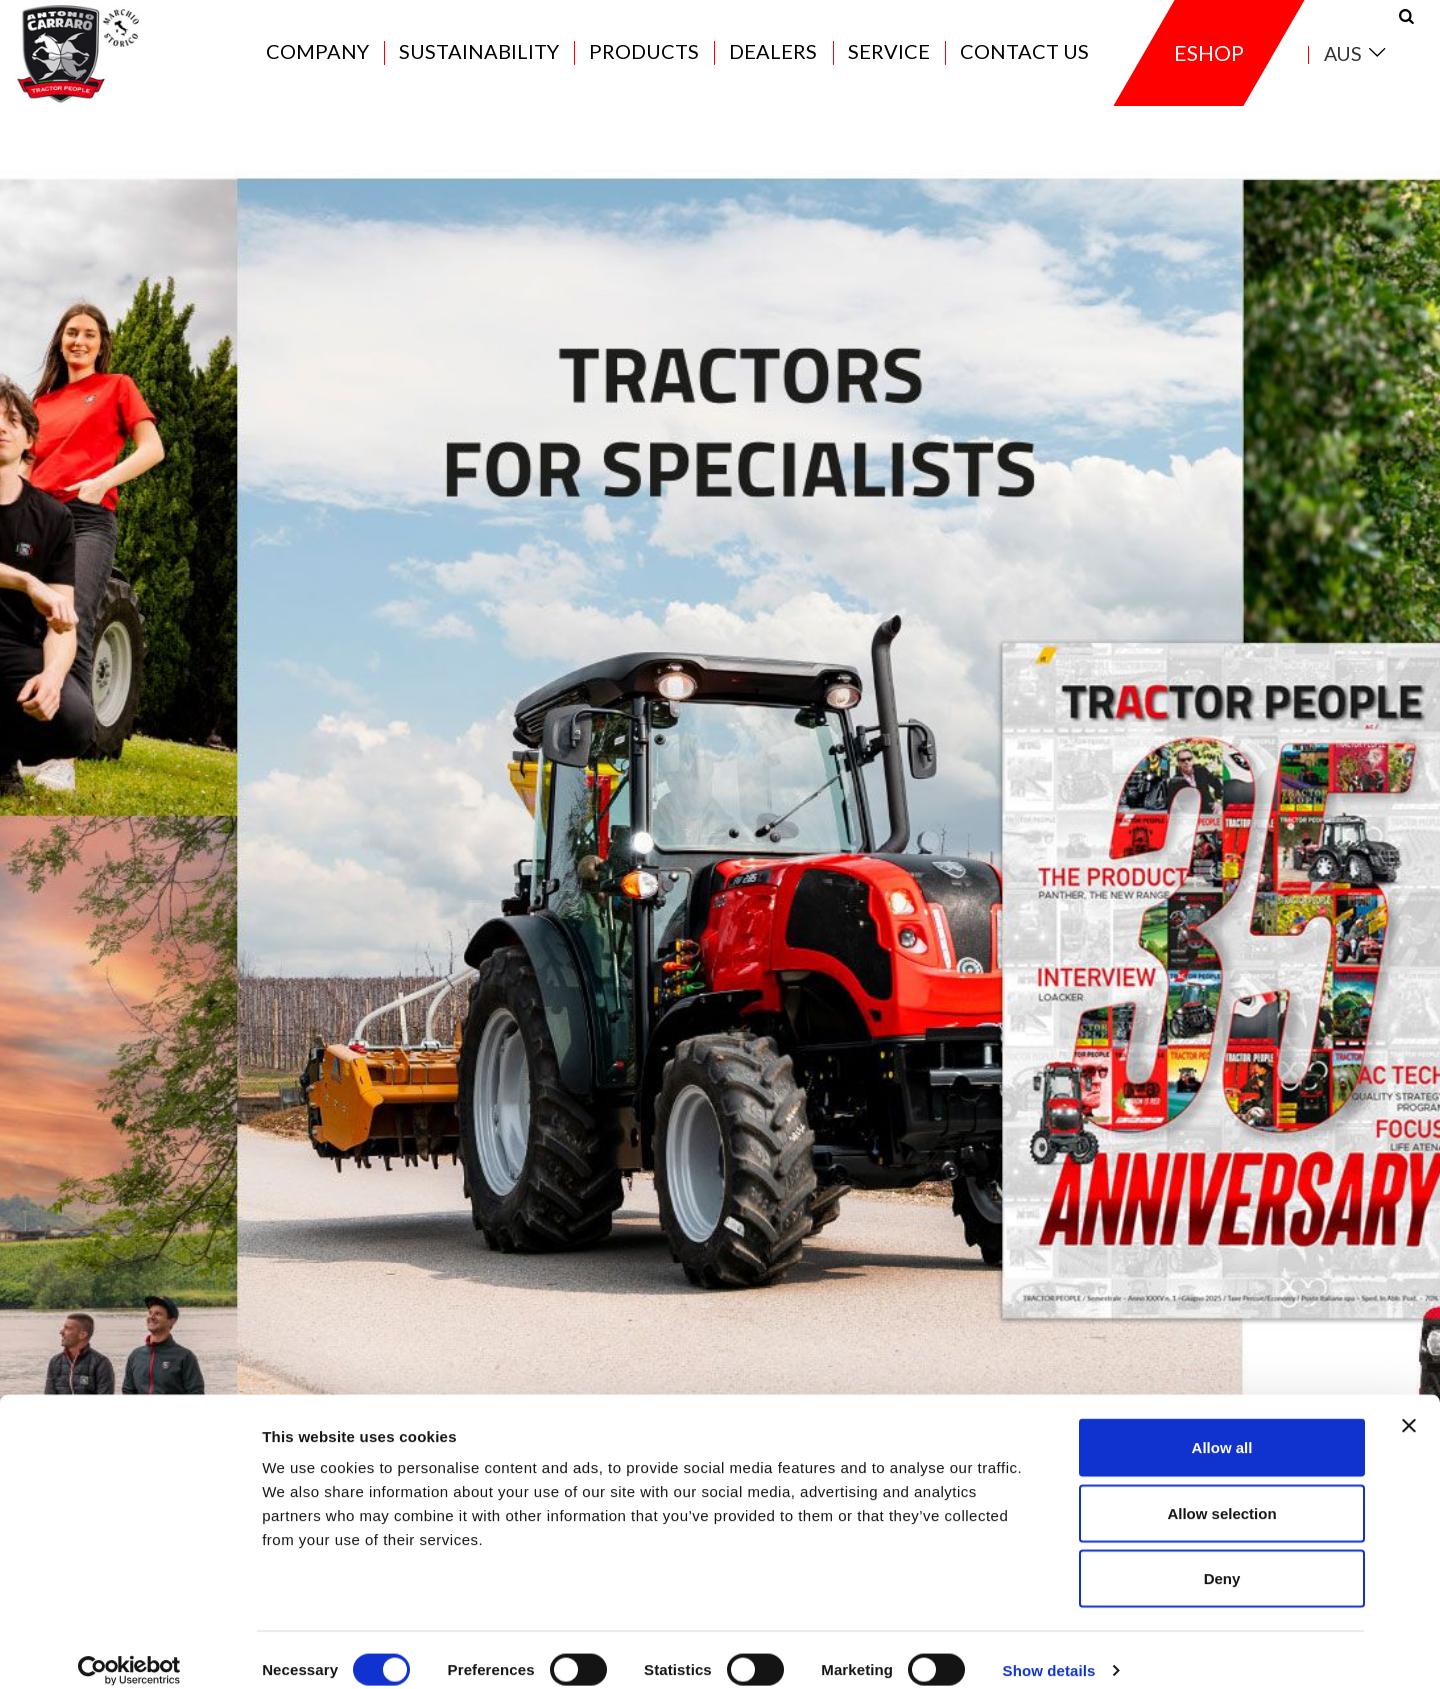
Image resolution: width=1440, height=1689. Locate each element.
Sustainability (479, 62)
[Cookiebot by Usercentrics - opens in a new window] (129, 1650)
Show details (1049, 1649)
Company (317, 62)
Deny (1222, 1557)
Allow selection (1221, 1492)
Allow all (1222, 1426)
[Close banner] (1409, 1405)
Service (889, 62)
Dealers (773, 62)
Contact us (1024, 62)
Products (644, 62)
